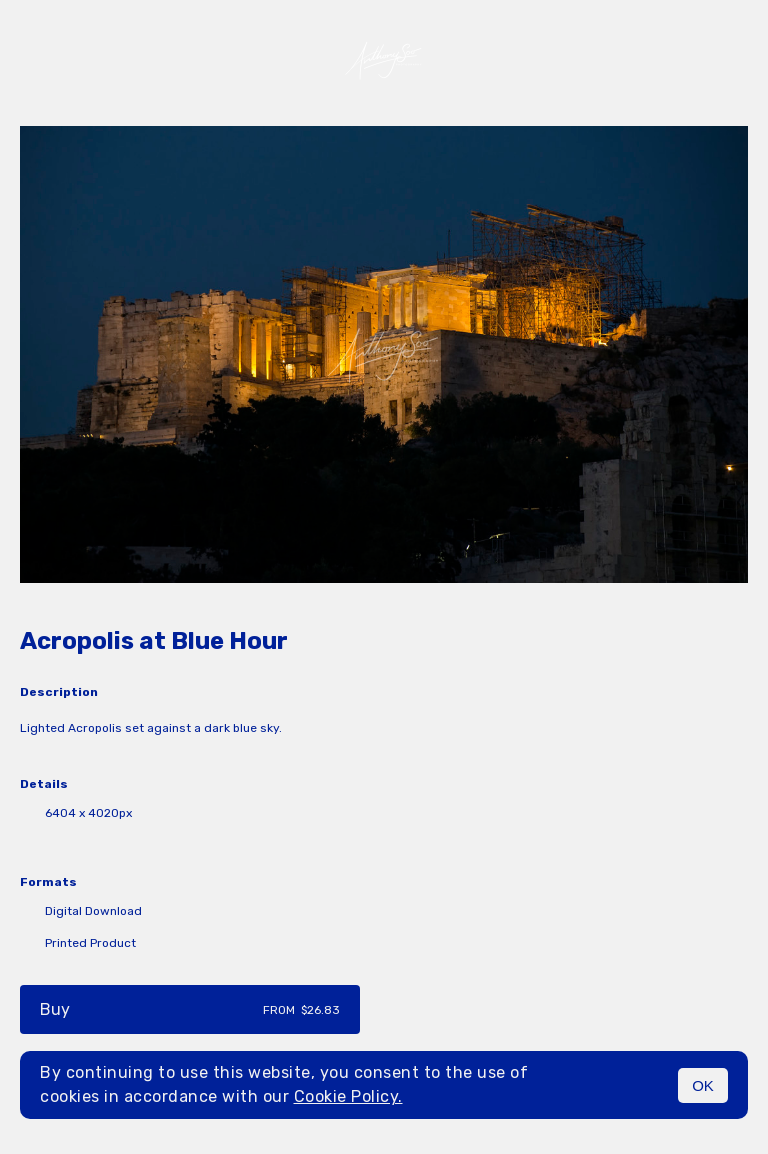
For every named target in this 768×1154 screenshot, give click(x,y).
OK (703, 1085)
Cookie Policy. (348, 1096)
